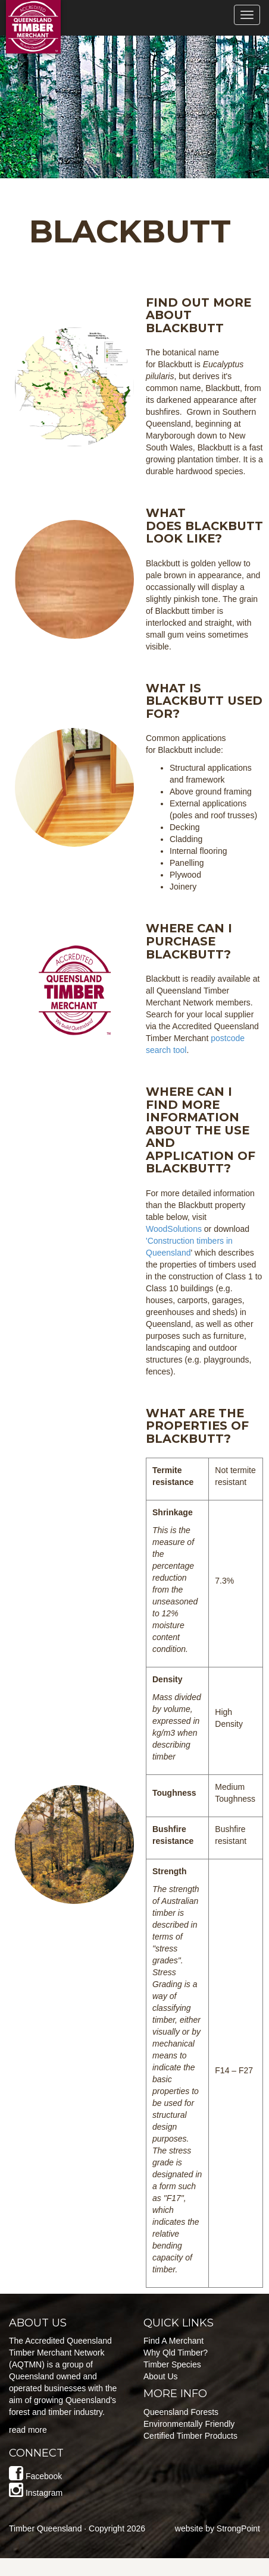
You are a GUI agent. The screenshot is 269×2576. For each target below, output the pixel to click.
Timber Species (172, 2364)
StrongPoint (238, 2528)
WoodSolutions (174, 1229)
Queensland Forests (180, 2412)
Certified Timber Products (190, 2436)
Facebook (44, 2476)
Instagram (44, 2493)
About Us (160, 2376)
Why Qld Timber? (175, 2352)
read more (28, 2430)
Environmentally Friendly (188, 2424)
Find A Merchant (173, 2340)
